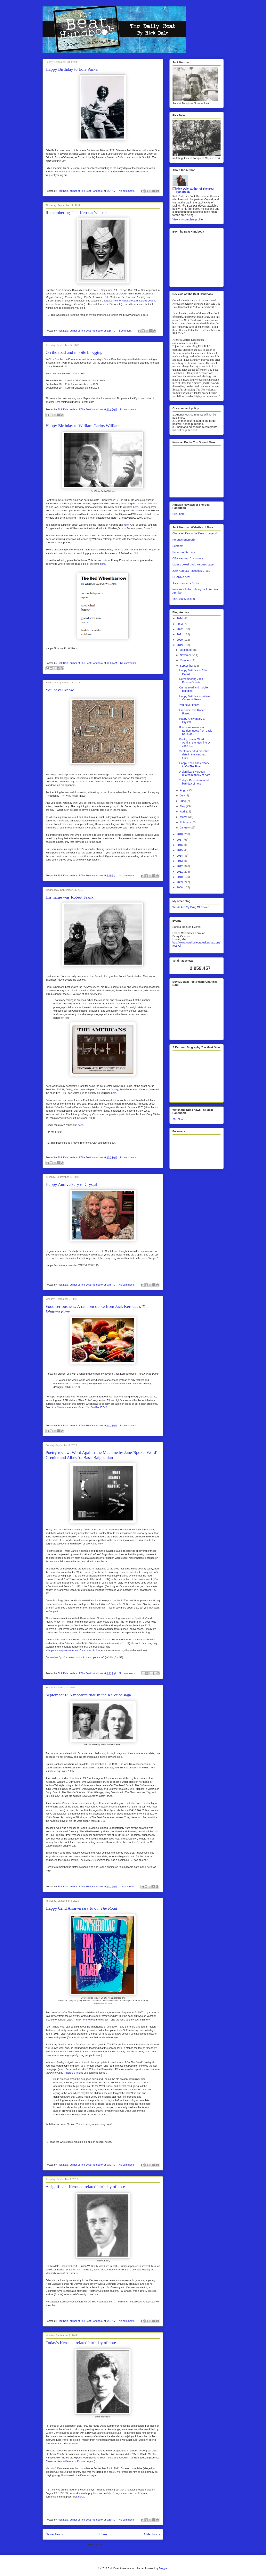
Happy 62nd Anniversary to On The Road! (194, 764)
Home (103, 2534)
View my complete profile (188, 219)
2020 (180, 639)
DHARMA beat (181, 577)
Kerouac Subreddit (184, 539)
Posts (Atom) (110, 2544)
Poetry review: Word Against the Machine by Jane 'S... (195, 742)
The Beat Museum (184, 598)
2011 (180, 871)
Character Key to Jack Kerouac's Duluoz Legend (129, 300)
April (183, 811)
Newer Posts (54, 2534)
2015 (180, 850)
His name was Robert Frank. (70, 897)
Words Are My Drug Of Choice (191, 907)
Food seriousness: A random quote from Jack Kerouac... (195, 731)
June (183, 800)
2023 (180, 623)
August (184, 790)
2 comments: (127, 1886)
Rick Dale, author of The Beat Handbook (195, 190)
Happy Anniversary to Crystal (71, 1184)
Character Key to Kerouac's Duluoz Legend (70, 2461)
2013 (180, 860)
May (183, 806)
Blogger (163, 2568)
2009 (180, 882)
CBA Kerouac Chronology (188, 558)
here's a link (73, 2072)
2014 (180, 855)
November (186, 655)
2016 (180, 844)
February (186, 822)
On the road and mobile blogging (74, 352)
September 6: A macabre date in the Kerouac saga (88, 1694)
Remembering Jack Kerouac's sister (76, 212)
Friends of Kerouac (184, 552)
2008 (180, 887)
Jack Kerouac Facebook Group (191, 570)
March (184, 817)
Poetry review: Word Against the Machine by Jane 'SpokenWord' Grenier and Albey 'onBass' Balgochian (101, 1455)
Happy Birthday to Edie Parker (72, 69)
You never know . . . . (64, 689)
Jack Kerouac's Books (186, 583)
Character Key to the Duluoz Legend (195, 533)
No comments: (127, 190)
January (185, 827)
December (186, 649)
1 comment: (126, 330)
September (187, 665)
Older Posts (152, 2534)
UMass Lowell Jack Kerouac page (193, 564)
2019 (180, 645)
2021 (180, 634)
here (135, 507)
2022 (180, 629)
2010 (180, 876)
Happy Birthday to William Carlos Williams (83, 425)
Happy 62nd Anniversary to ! (82, 1908)
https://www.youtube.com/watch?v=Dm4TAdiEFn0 (79, 1407)
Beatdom (178, 545)
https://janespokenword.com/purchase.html (72, 1650)
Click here (179, 513)
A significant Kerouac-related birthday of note (85, 2186)
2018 (180, 834)
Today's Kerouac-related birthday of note (81, 2342)
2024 (180, 618)
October (185, 660)
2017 (180, 839)
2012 (180, 866)
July (183, 795)
